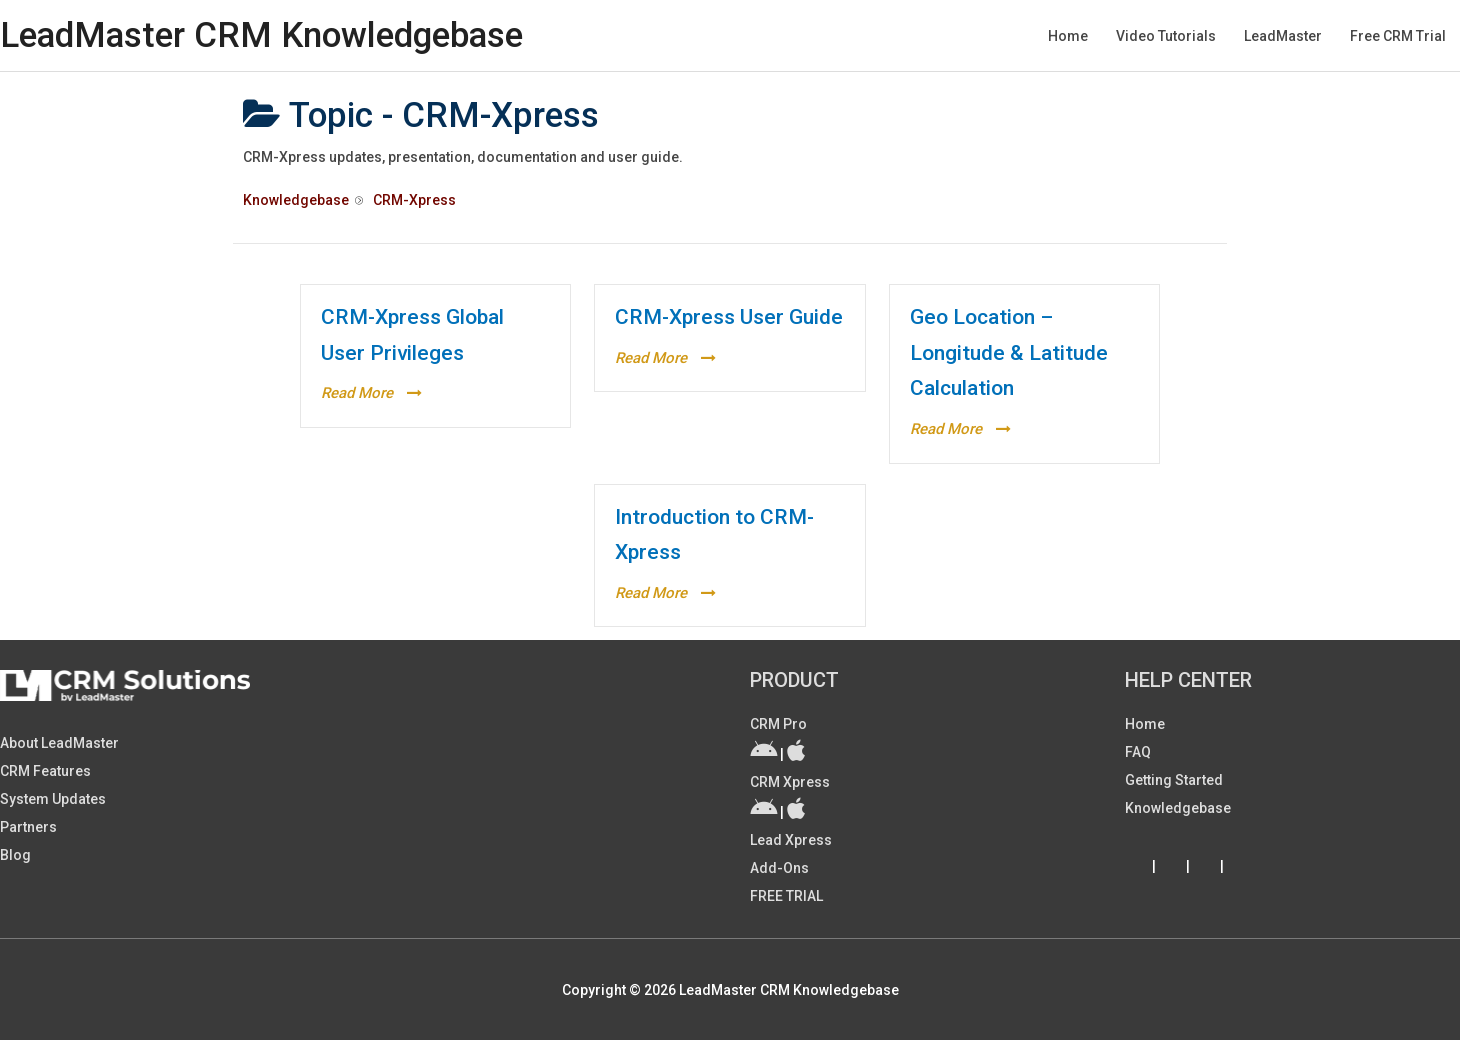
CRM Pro (778, 724)
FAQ (1138, 752)
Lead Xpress (791, 840)
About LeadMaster (59, 743)
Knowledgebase (1178, 808)
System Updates (53, 799)
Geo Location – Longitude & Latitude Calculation (1009, 352)
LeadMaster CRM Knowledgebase (261, 35)
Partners (28, 827)
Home (1145, 724)
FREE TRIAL (786, 896)
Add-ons (779, 868)
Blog (15, 855)
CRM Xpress (790, 782)
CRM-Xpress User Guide (729, 317)
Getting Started (1174, 780)
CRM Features (45, 771)
